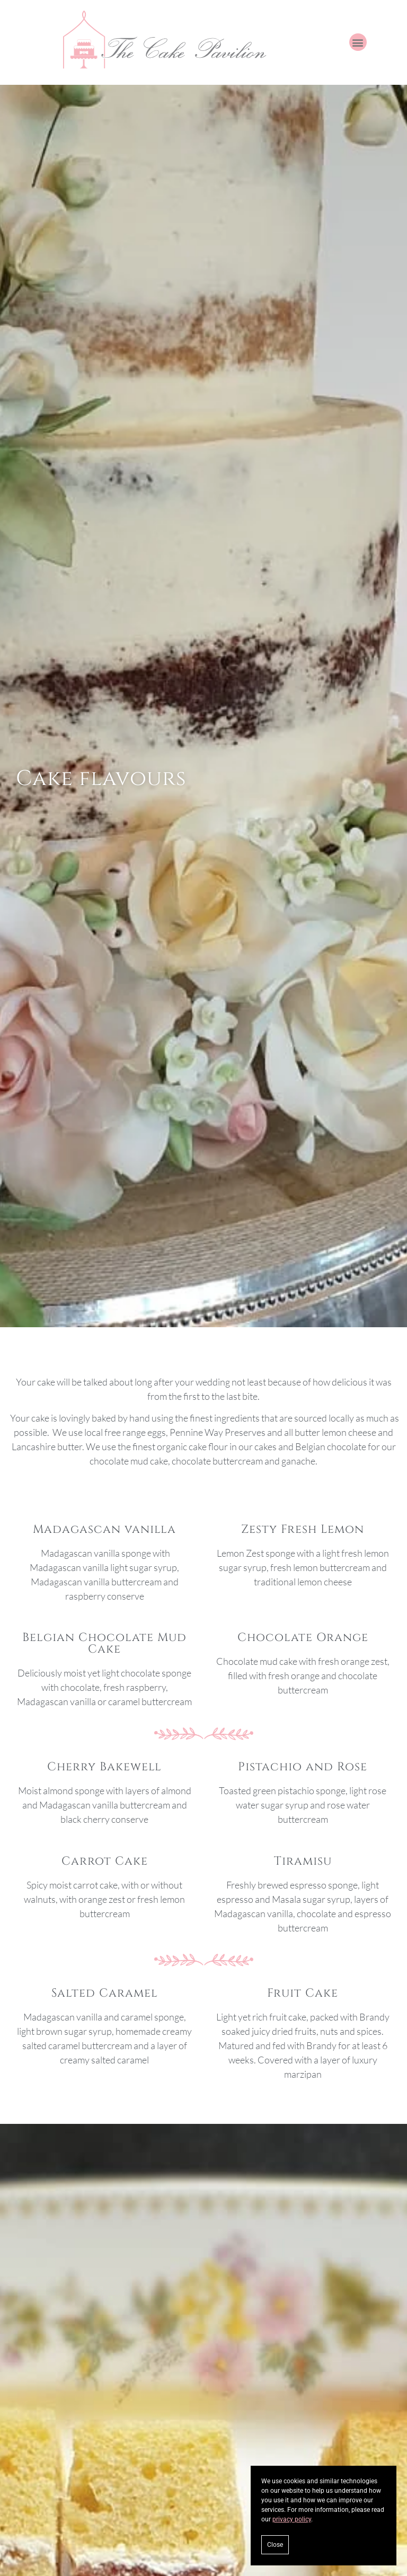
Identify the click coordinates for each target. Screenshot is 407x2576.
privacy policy (291, 2519)
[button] (358, 42)
